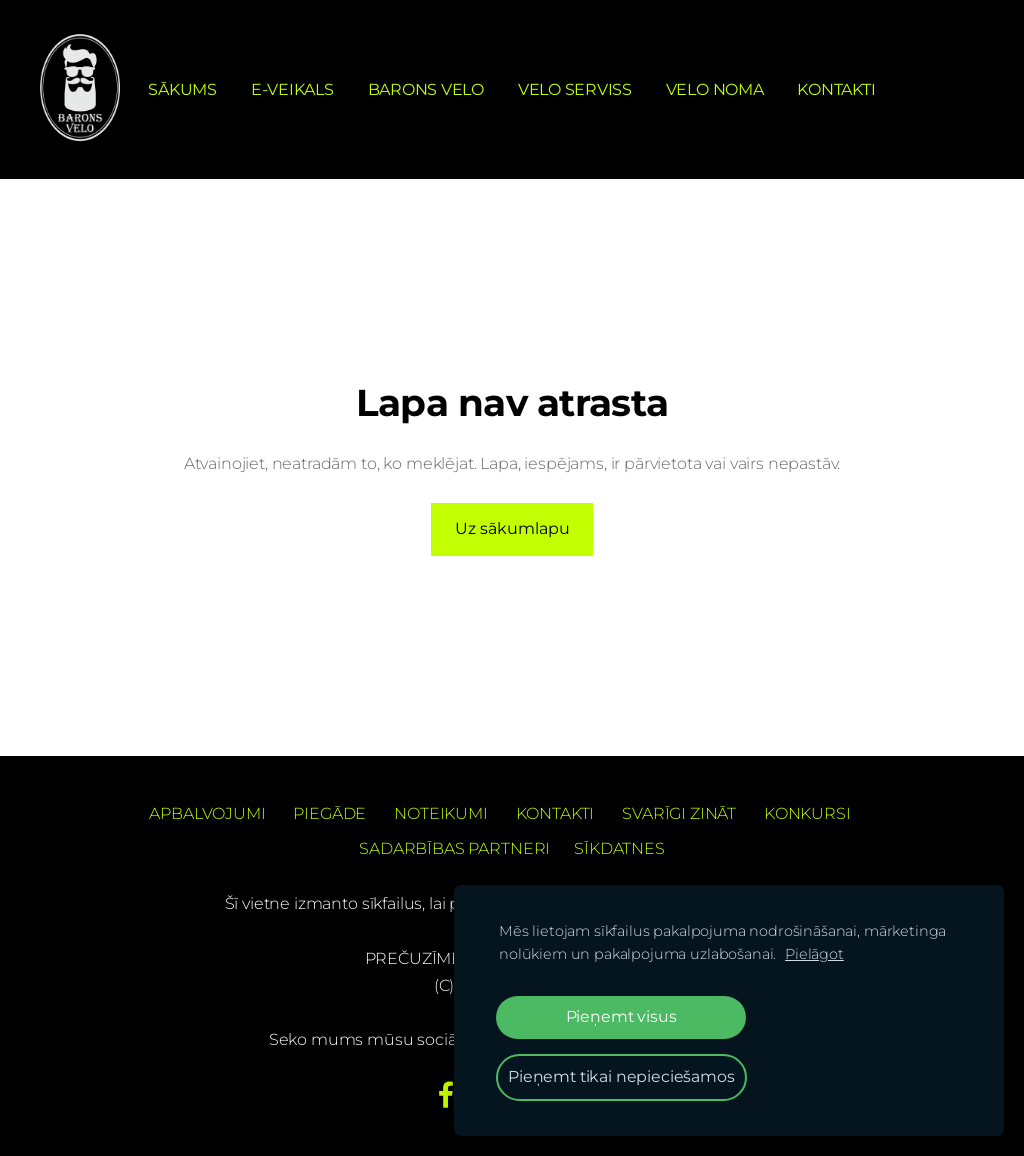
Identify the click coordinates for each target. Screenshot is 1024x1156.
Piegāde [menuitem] (329, 813)
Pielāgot (814, 954)
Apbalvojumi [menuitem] (207, 813)
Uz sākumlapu (512, 528)
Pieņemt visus (621, 1016)
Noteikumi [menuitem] (441, 813)
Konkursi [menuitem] (807, 813)
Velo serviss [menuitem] (575, 89)
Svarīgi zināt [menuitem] (679, 813)
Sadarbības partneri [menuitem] (454, 848)
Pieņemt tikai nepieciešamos (621, 1076)
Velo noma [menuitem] (715, 89)
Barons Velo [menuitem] (426, 89)
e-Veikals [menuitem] (292, 89)
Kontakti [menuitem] (836, 89)
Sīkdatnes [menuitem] (619, 848)
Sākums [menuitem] (182, 89)
